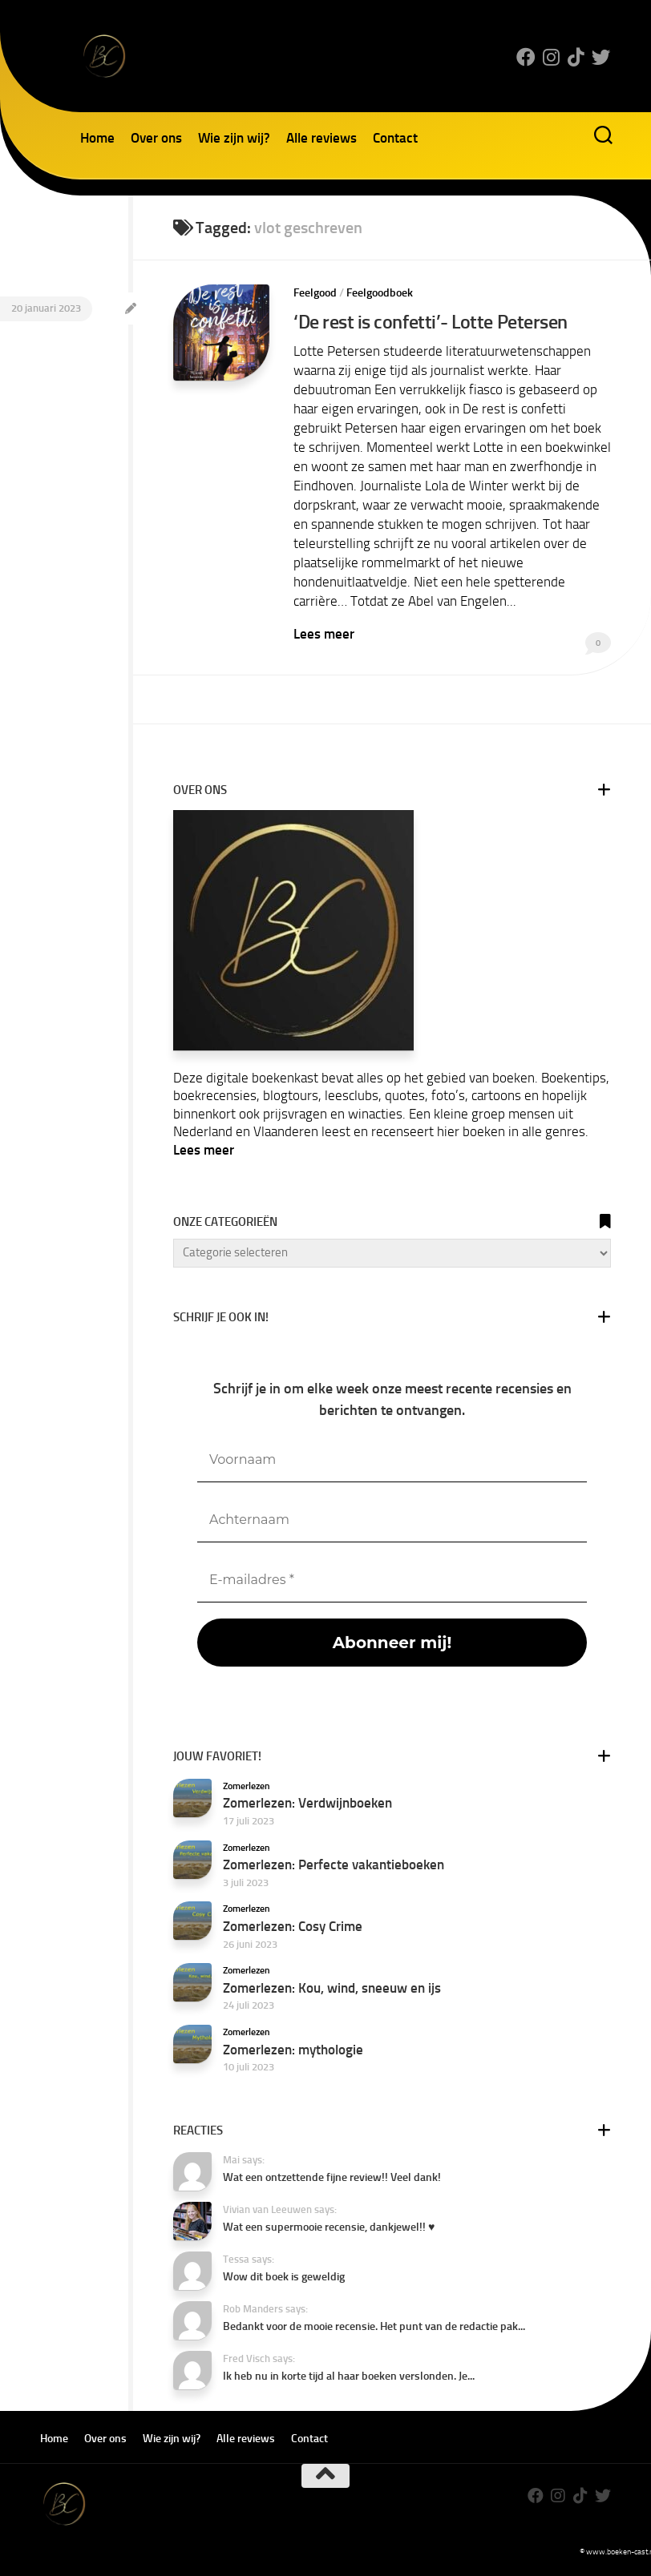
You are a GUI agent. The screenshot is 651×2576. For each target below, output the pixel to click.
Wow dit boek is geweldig (284, 2276)
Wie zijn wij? (234, 138)
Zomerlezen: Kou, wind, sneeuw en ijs (332, 1987)
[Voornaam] (392, 1459)
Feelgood (315, 293)
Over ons (156, 138)
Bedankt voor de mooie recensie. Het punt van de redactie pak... (374, 2325)
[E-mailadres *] (392, 1580)
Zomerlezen (246, 1785)
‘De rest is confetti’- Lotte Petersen (430, 321)
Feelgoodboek (379, 293)
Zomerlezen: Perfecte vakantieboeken (333, 1864)
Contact (395, 138)
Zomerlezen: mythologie (293, 2048)
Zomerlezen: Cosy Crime (292, 1925)
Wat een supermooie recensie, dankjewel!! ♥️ (329, 2226)
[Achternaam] (392, 1520)
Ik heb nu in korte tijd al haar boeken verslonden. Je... (349, 2375)
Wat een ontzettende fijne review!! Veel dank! (332, 2176)
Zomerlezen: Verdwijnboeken (307, 1802)
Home (97, 138)
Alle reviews (321, 138)
